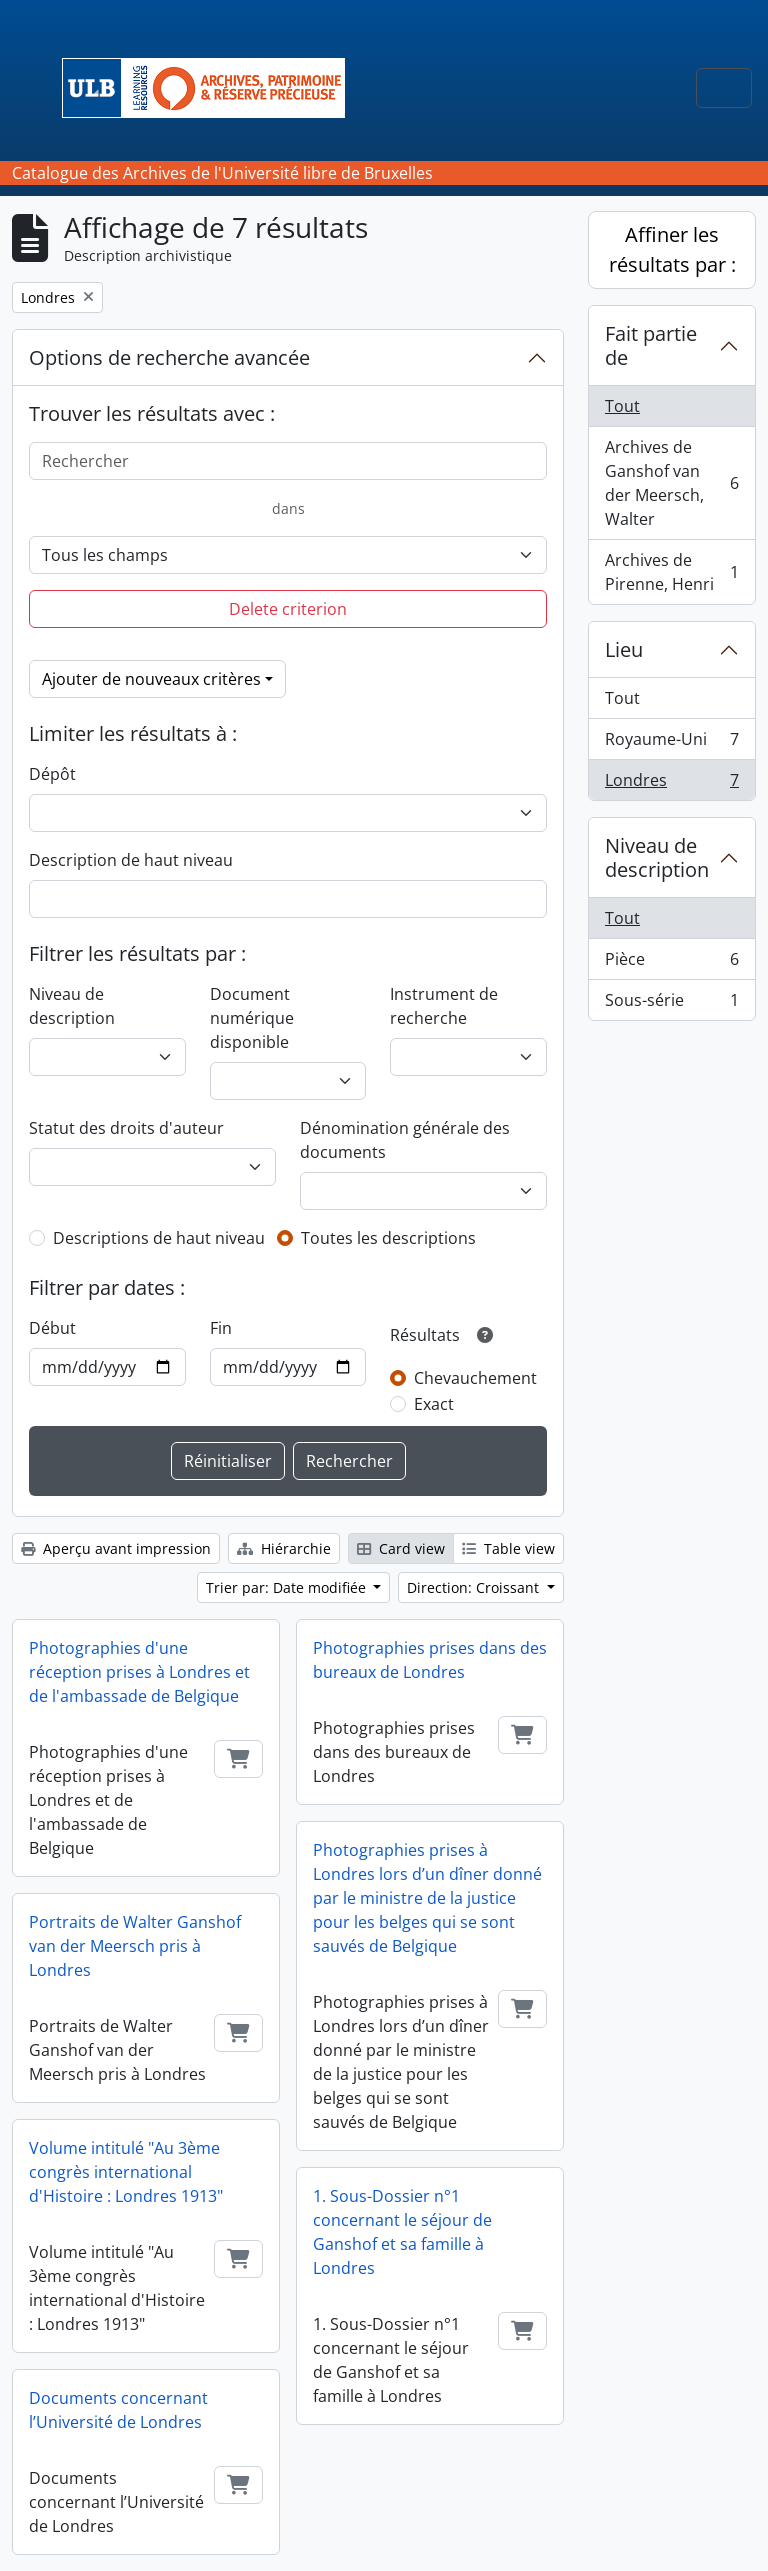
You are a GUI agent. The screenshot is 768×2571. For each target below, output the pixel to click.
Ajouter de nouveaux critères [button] (151, 679)
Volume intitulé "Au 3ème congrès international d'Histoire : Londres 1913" (126, 2172)
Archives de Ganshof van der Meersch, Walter (671, 483)
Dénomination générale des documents (405, 1140)
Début (52, 1328)
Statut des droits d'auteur (126, 1128)
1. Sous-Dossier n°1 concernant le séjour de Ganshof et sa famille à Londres (402, 2232)
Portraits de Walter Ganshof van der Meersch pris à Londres (135, 1946)
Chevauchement (475, 1378)
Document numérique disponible (252, 1018)
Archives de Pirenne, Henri (671, 572)
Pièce (671, 963)
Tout (622, 406)
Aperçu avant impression (116, 1548)
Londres (671, 784)
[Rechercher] (288, 461)
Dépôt (52, 774)
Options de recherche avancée (169, 357)
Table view (508, 1548)
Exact (434, 1404)
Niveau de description (72, 1006)
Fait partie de (651, 345)
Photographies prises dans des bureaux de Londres (430, 1660)
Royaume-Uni (671, 743)
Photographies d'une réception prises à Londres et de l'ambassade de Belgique (139, 1672)
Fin (221, 1328)
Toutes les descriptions (388, 1238)
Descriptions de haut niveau (159, 1238)
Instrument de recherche (444, 1006)
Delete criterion (288, 609)
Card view (401, 1548)
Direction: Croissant (475, 1587)
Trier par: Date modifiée (288, 1587)
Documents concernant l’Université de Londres (118, 2410)
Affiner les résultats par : (672, 249)
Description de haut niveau (131, 860)
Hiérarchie (284, 1548)
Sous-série (671, 1004)
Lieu (624, 649)
